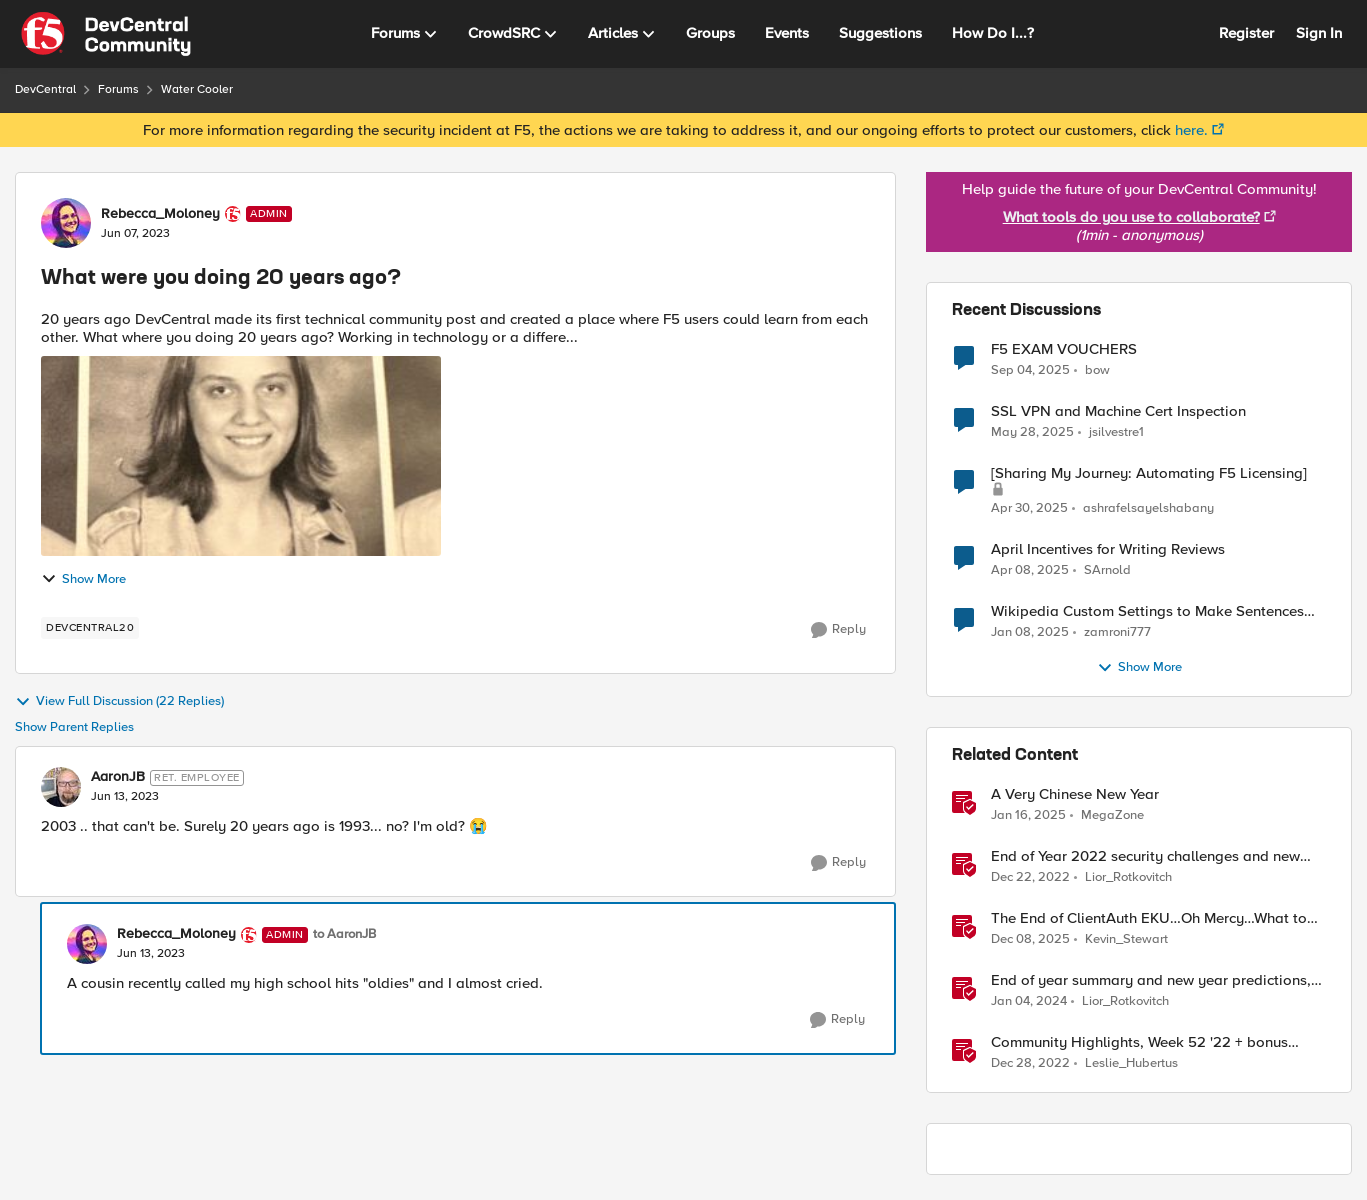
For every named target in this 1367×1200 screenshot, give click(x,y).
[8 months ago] (1030, 940)
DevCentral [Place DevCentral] (45, 89)
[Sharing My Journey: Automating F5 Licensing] (1149, 473)
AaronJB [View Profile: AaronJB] (118, 777)
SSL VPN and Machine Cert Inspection (1118, 411)
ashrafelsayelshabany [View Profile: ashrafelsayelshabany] (1148, 508)
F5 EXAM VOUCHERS (1064, 349)
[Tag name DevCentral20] (90, 628)
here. (1191, 130)
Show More (83, 579)
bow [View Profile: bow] (1097, 369)
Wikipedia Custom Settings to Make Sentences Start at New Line (1147, 611)
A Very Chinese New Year (1075, 794)
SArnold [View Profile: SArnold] (1107, 570)
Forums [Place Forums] (118, 89)
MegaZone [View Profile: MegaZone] (1112, 815)
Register (1246, 33)
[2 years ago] (1032, 433)
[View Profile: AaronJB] (61, 787)
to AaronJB (344, 934)
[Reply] (838, 630)
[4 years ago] (1030, 878)
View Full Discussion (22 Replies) (119, 702)
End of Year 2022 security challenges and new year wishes (1145, 856)
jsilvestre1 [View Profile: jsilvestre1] (1116, 432)
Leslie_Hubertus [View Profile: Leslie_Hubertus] (1131, 1063)
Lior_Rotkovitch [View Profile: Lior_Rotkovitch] (1128, 877)
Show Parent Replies (74, 727)
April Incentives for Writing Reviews (1108, 549)
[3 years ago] (1029, 1002)
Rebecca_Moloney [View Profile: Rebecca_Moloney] (160, 214)
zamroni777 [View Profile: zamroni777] (1117, 632)
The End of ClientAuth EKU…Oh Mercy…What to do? (1149, 918)
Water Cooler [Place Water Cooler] (197, 89)
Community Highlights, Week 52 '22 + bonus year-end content (1139, 1042)
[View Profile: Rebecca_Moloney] (66, 223)
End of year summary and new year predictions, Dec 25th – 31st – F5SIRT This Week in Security (1151, 980)
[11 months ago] (1030, 370)
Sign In (1319, 33)
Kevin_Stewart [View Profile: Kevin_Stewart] (1126, 939)
